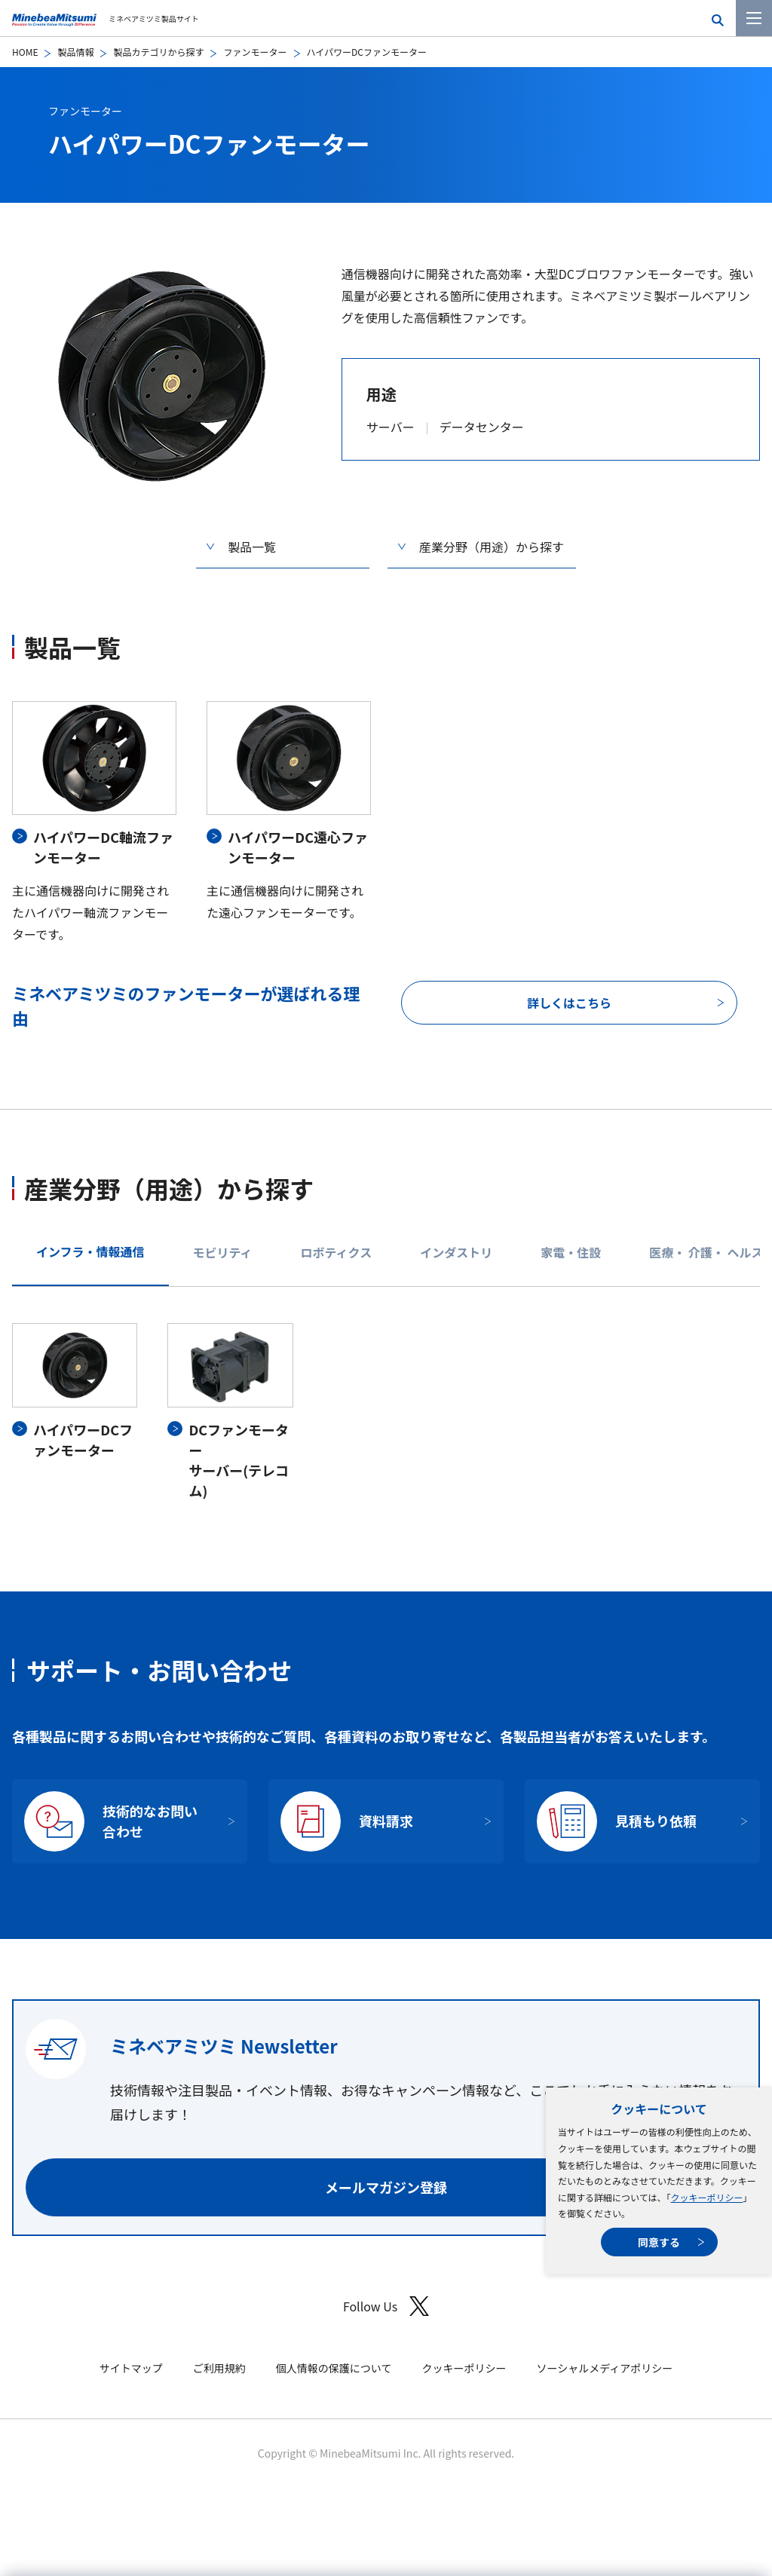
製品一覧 (252, 547)
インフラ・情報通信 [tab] (90, 1251)
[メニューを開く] (754, 18)
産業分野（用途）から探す (491, 547)
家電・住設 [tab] (571, 1252)
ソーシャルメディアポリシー (604, 2367)
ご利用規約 (219, 2367)
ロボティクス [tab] (336, 1252)
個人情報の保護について (334, 2367)
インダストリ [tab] (456, 1252)
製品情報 (75, 51)
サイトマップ (131, 2367)
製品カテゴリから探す (158, 51)
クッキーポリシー (706, 2197)
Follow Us (386, 2306)
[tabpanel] (386, 1412)
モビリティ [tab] (223, 1252)
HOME (25, 51)
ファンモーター (254, 51)
